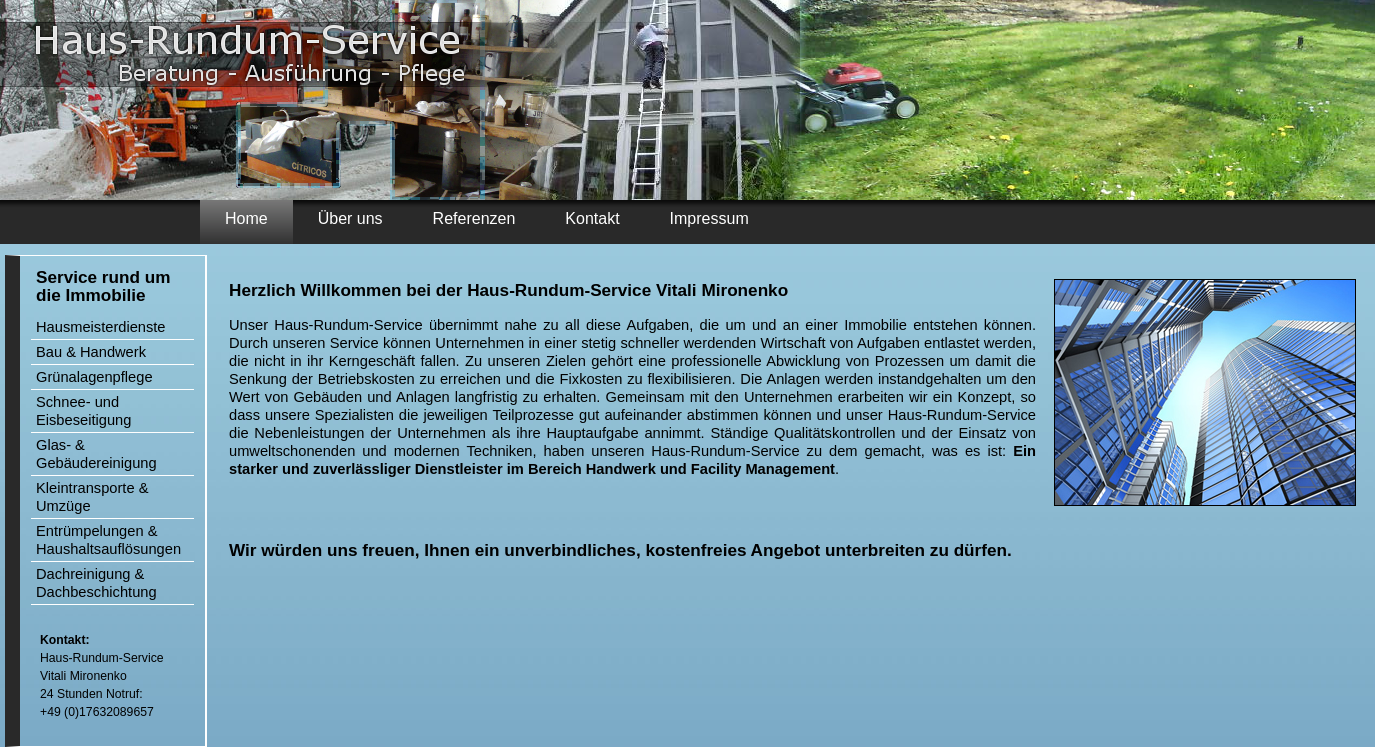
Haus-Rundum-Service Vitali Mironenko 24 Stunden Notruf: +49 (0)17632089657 (102, 676)
